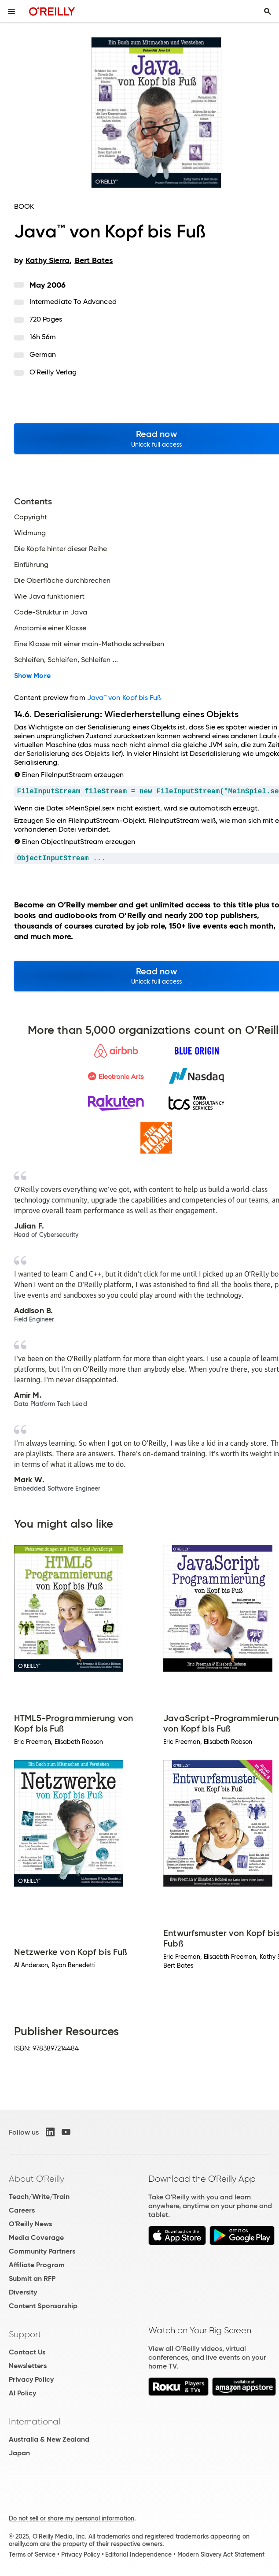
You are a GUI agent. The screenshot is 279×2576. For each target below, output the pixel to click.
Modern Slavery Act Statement (220, 2554)
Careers (22, 2210)
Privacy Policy (31, 2379)
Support (25, 2334)
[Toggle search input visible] (267, 11)
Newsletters (28, 2365)
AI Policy (22, 2393)
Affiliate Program (37, 2264)
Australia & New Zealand (49, 2439)
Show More (32, 675)
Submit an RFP (32, 2278)
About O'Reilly (36, 2178)
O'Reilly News (30, 2223)
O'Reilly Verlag (53, 372)
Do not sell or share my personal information (71, 2518)
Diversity (23, 2292)
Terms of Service (32, 2554)
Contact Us (27, 2352)
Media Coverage (36, 2237)
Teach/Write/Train (39, 2196)
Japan (19, 2453)
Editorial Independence (138, 2554)
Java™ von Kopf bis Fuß (124, 697)
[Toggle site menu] (11, 11)
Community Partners (42, 2251)
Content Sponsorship (43, 2305)
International (34, 2421)
